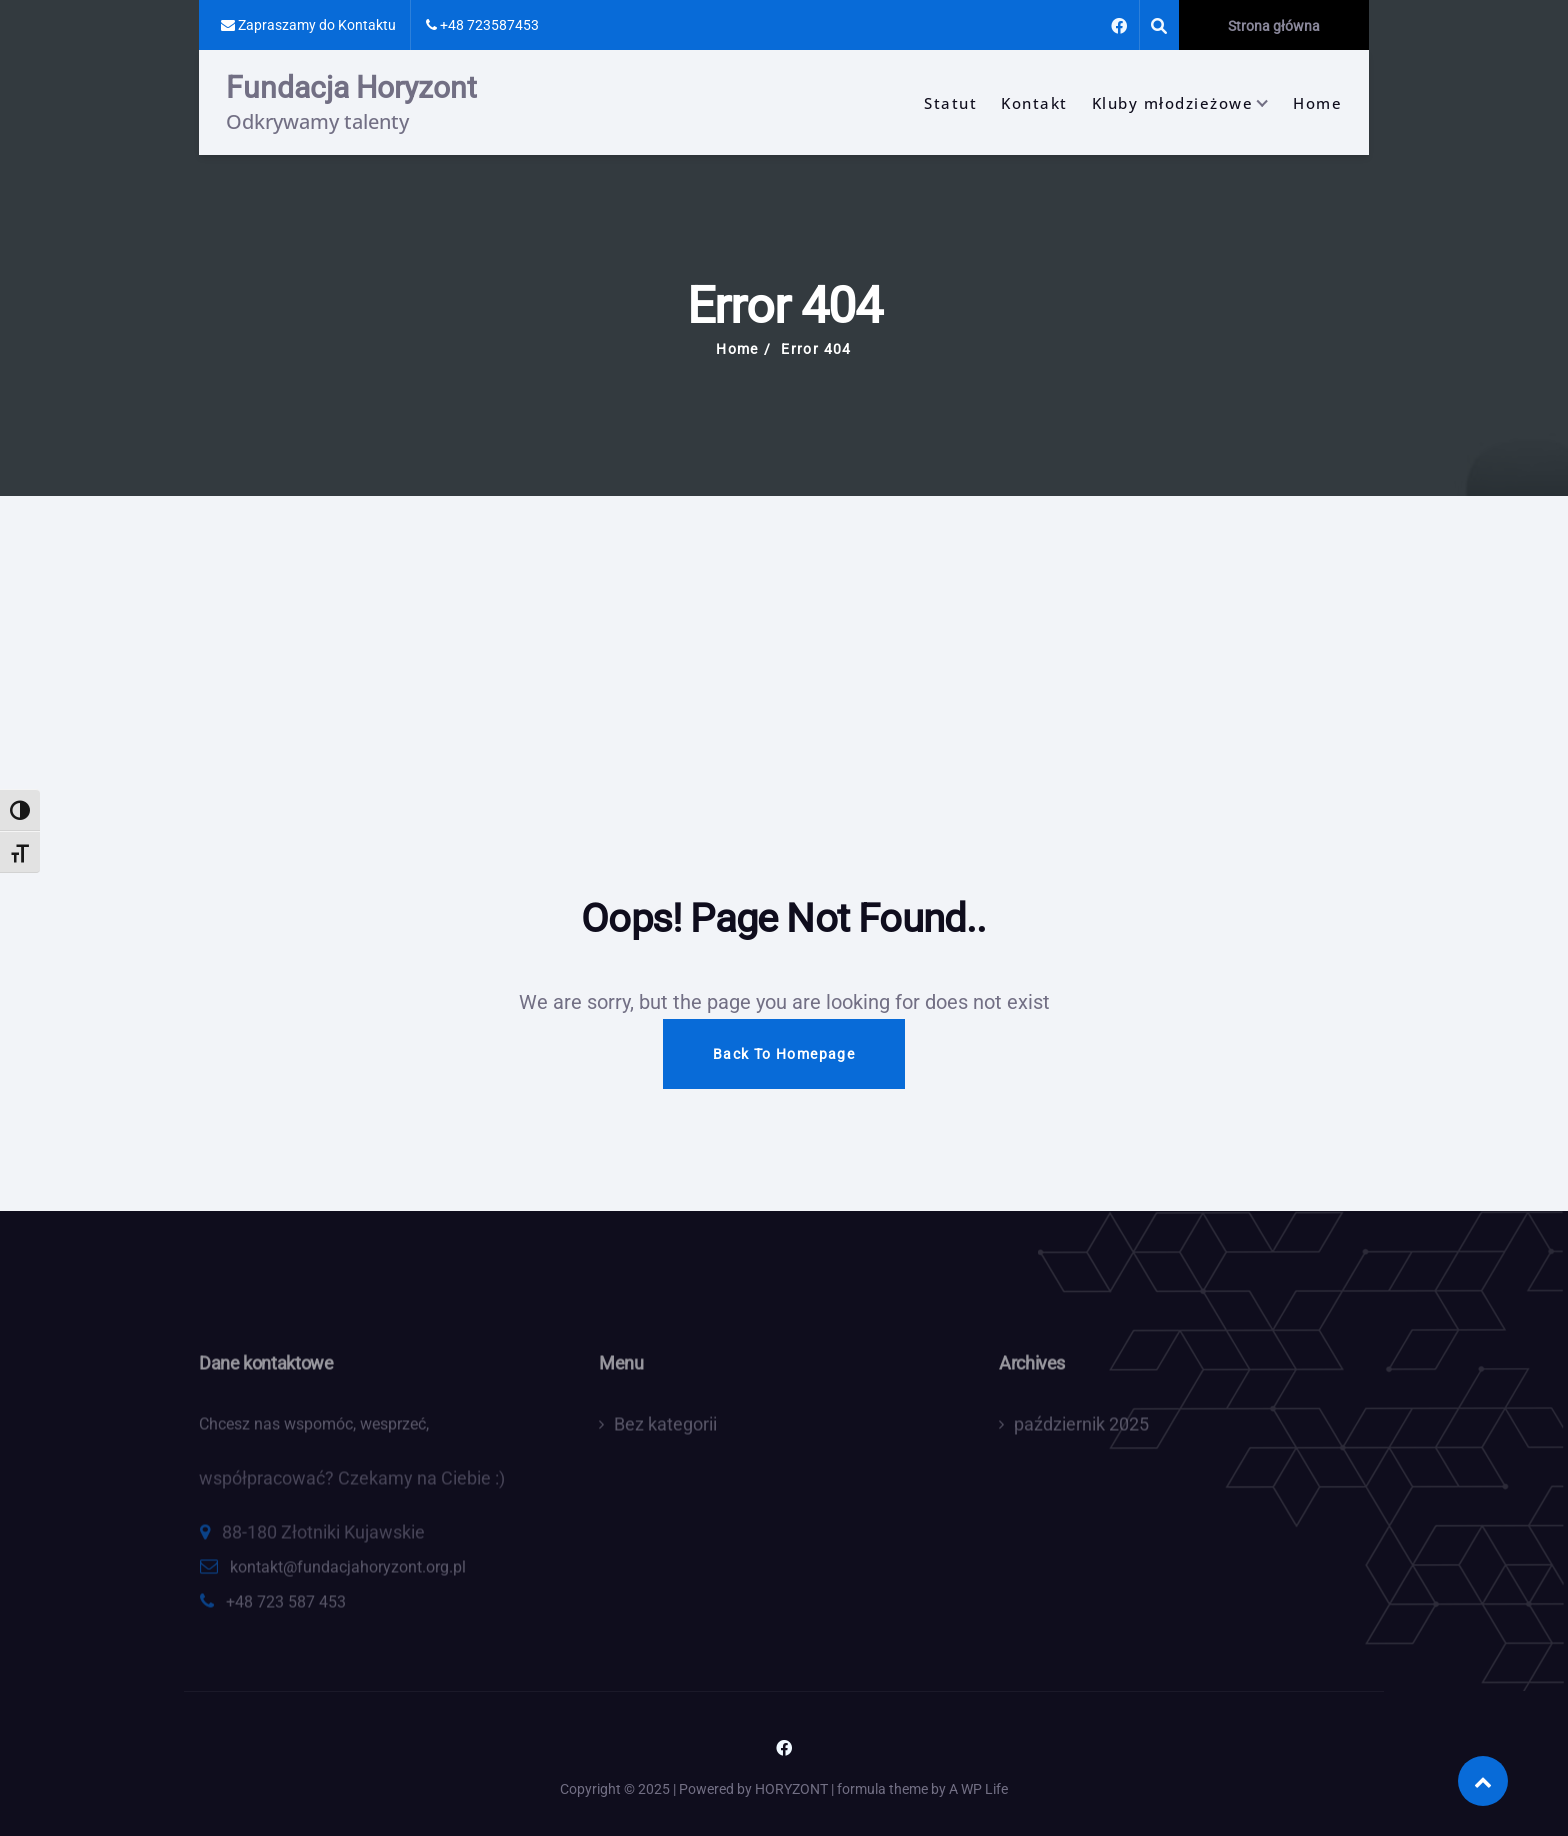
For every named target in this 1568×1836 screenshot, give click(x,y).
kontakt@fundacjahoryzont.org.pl (348, 1573)
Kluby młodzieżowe (1173, 103)
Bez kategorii (665, 1430)
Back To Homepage (784, 1054)
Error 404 (816, 349)
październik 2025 (1081, 1430)
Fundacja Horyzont (351, 87)
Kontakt (1034, 103)
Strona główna (1274, 26)
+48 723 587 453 (286, 1608)
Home (1317, 103)
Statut (950, 103)
